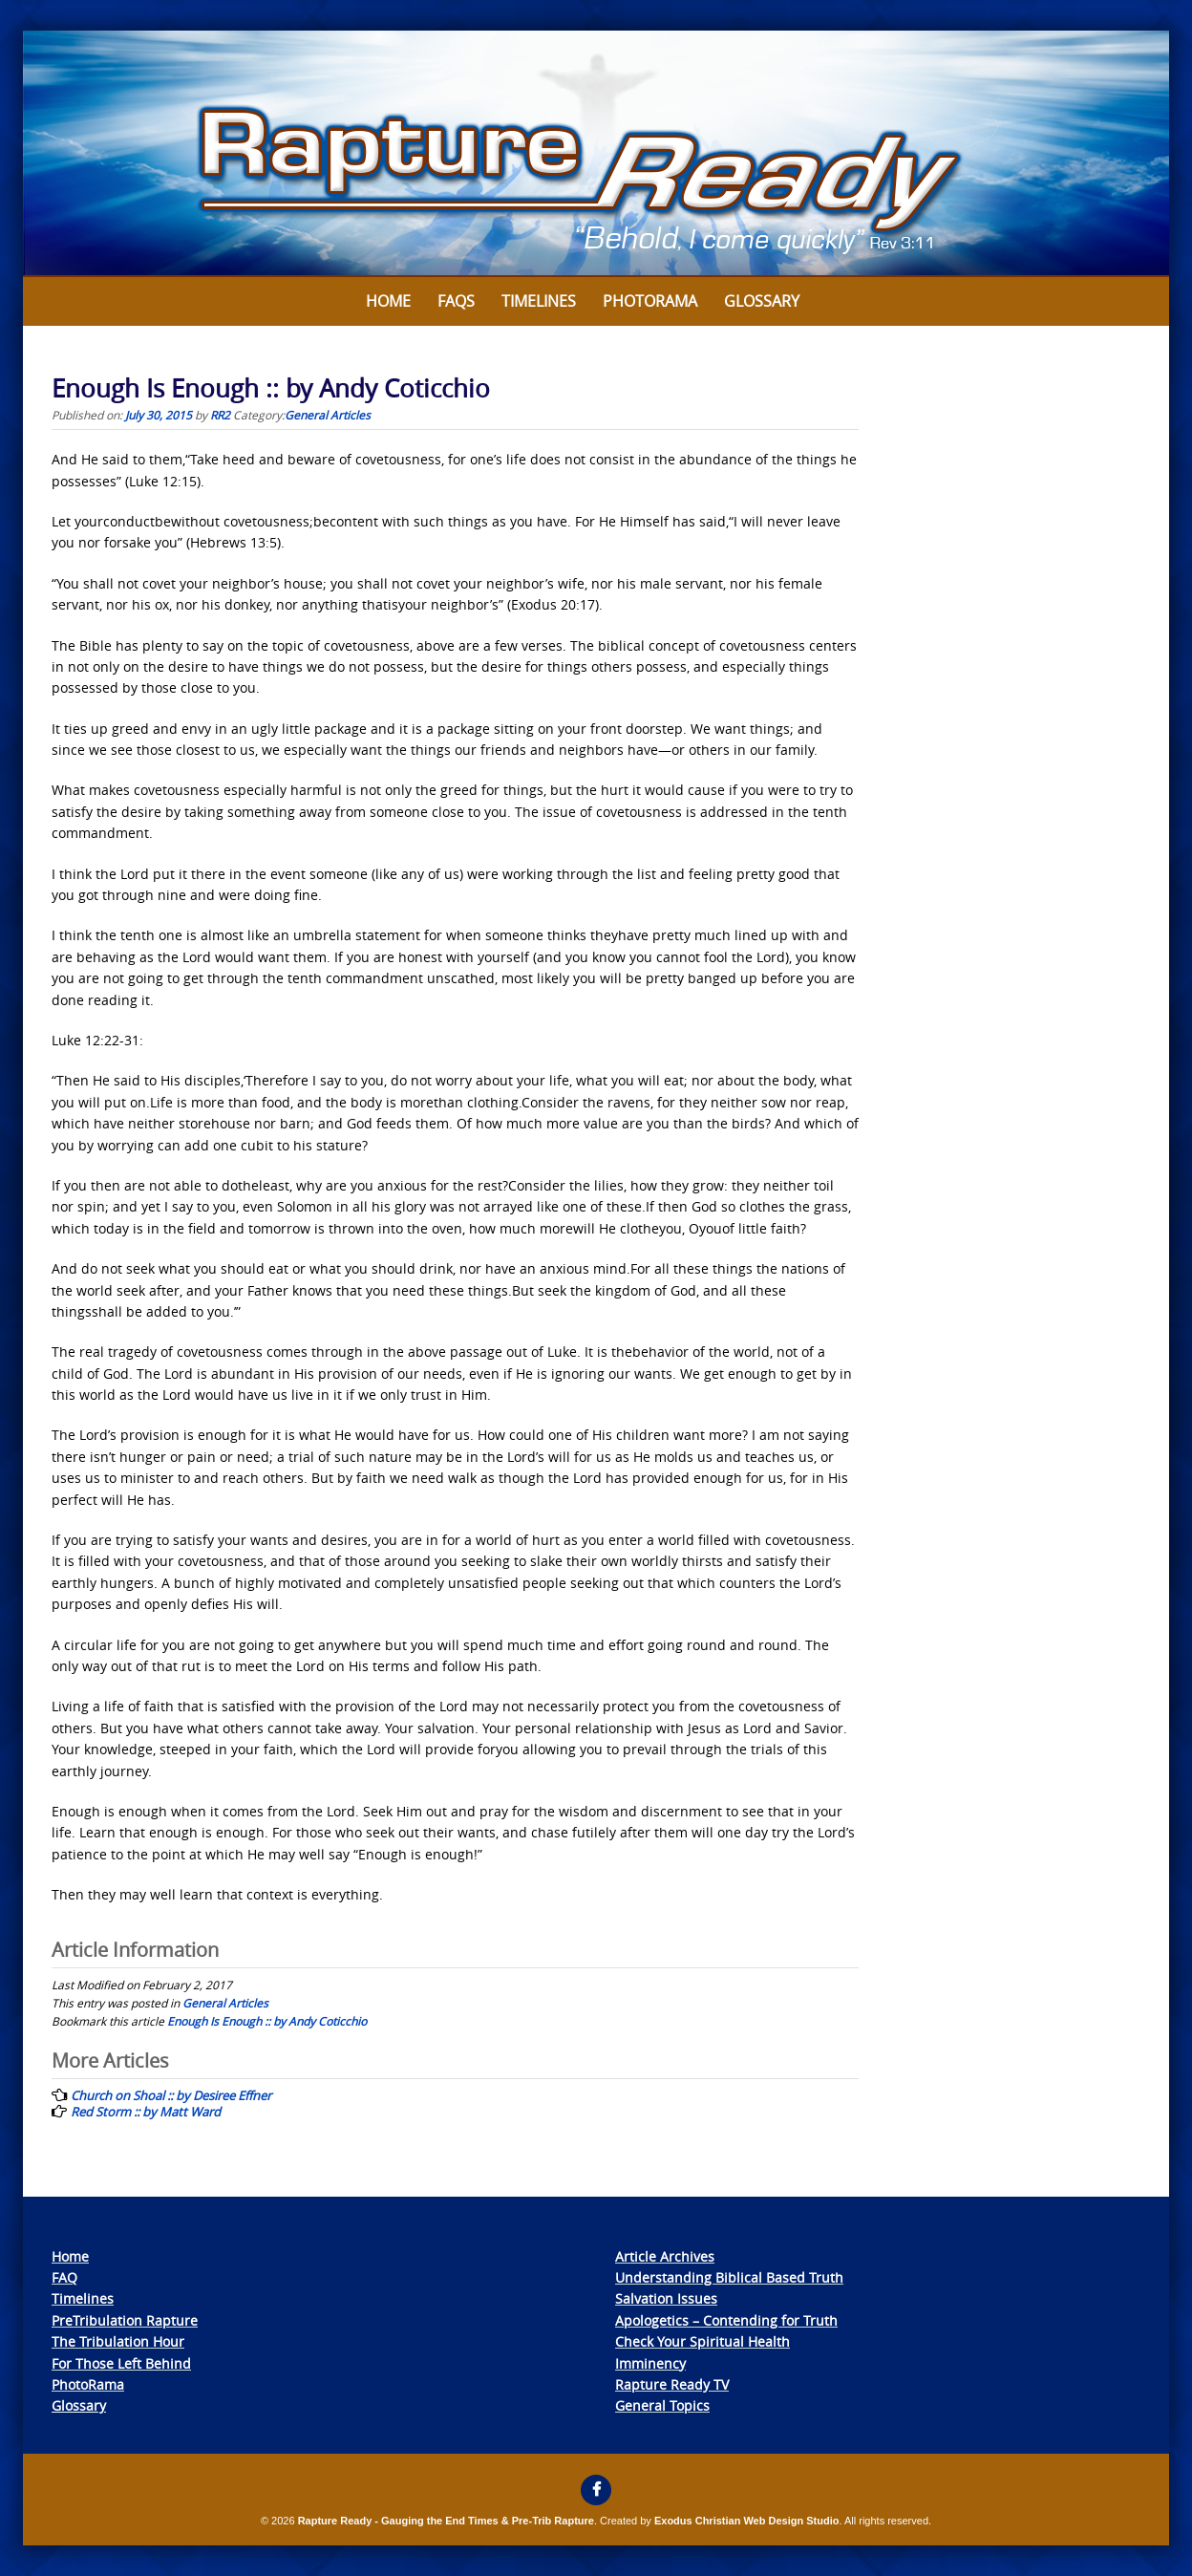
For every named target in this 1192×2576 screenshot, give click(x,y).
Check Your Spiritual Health (702, 2341)
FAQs (456, 300)
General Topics (662, 2405)
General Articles (328, 414)
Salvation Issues (666, 2298)
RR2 (220, 414)
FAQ (64, 2277)
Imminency (650, 2363)
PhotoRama (88, 2384)
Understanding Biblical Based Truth (729, 2277)
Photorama (650, 300)
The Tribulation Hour (118, 2341)
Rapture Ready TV (672, 2384)
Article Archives (664, 2256)
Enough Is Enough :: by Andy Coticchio (267, 2021)
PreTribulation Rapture (125, 2320)
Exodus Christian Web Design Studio (747, 2520)
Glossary (761, 300)
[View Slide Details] (596, 154)
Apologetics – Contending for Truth (726, 2320)
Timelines (538, 300)
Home (388, 300)
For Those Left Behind (121, 2363)
